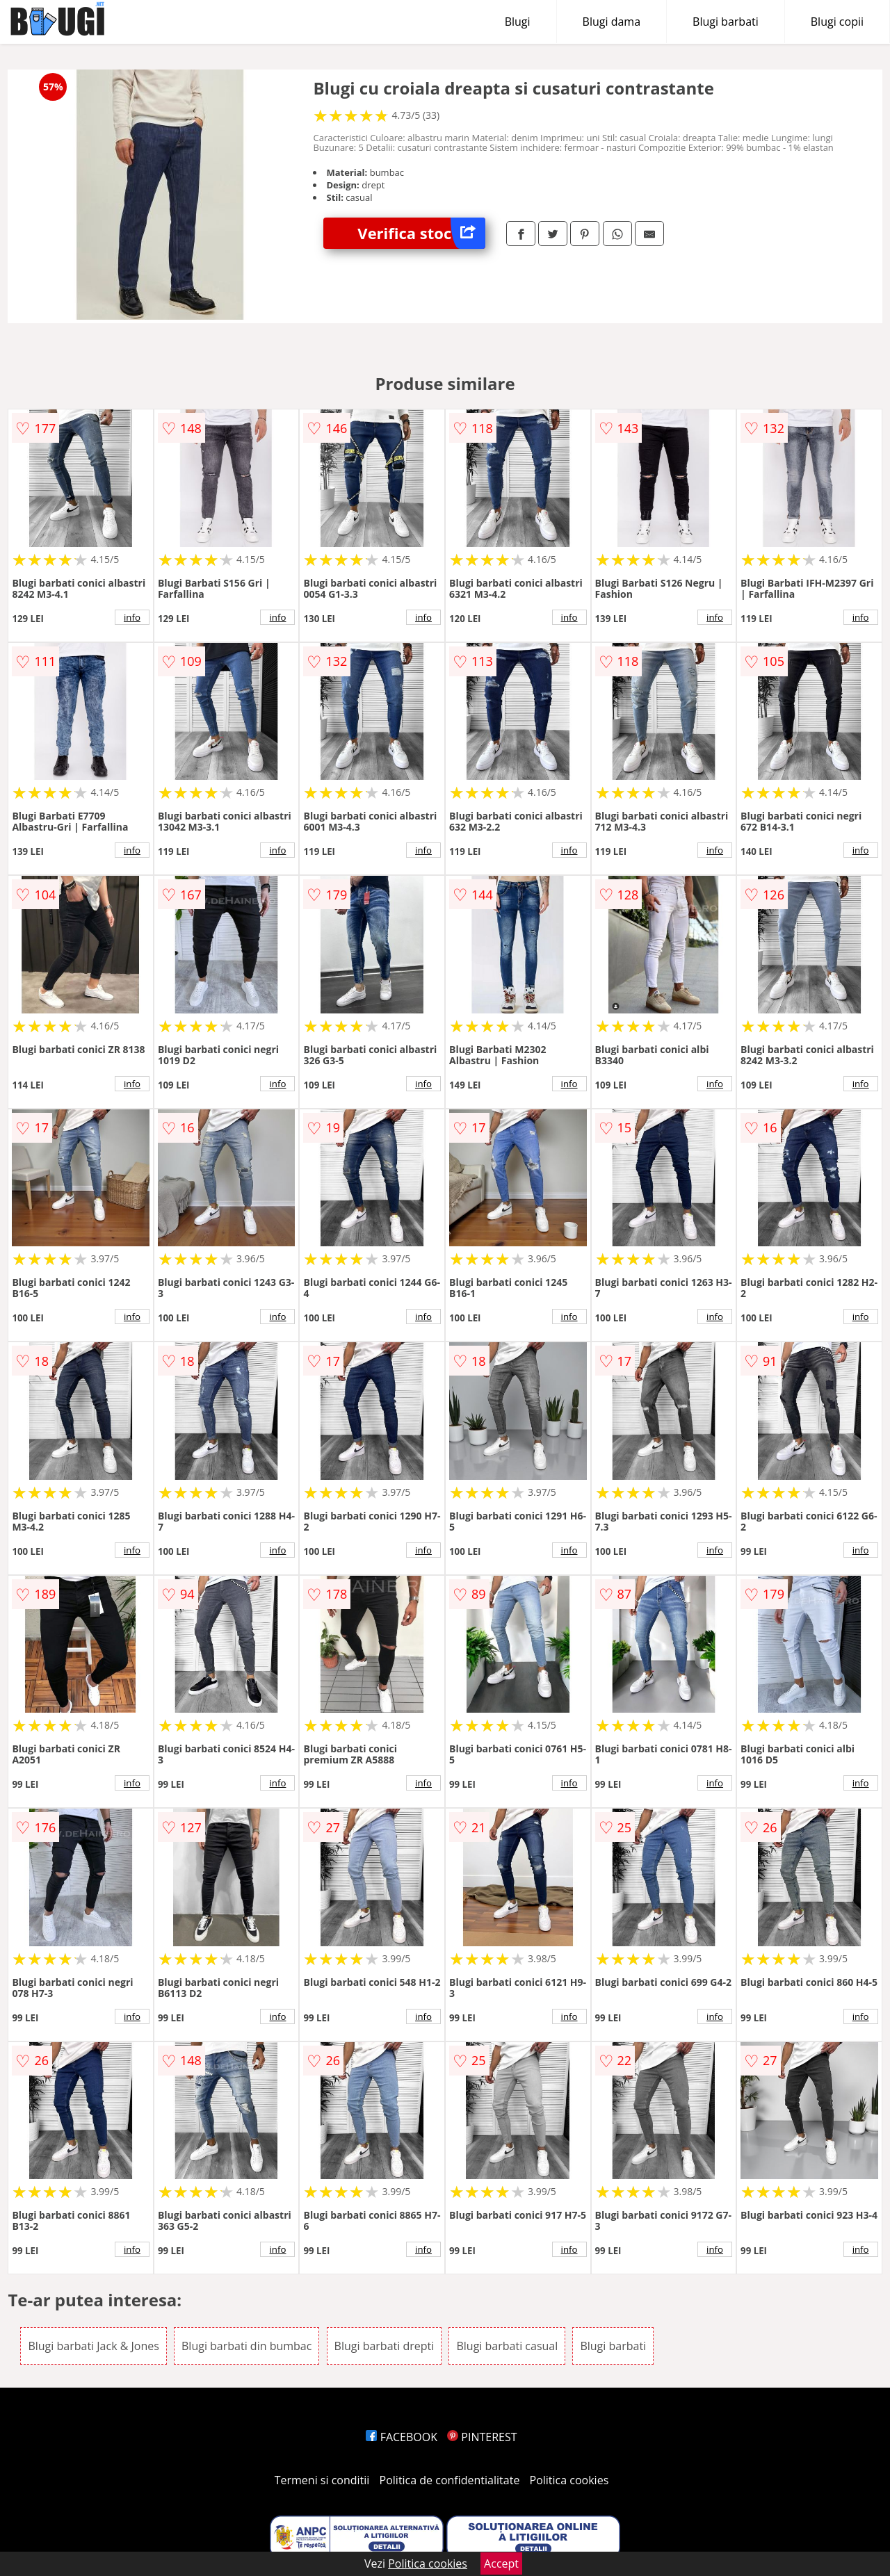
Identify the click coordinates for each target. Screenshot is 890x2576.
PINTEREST (482, 2437)
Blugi (518, 21)
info (132, 617)
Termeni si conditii (322, 2480)
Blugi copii (837, 21)
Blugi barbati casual (507, 2346)
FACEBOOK (401, 2437)
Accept (501, 2563)
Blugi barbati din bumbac (246, 2346)
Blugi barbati (726, 21)
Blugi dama (611, 21)
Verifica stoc (421, 233)
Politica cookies (569, 2480)
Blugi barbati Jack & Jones (93, 2346)
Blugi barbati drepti (384, 2346)
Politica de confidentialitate (450, 2480)
